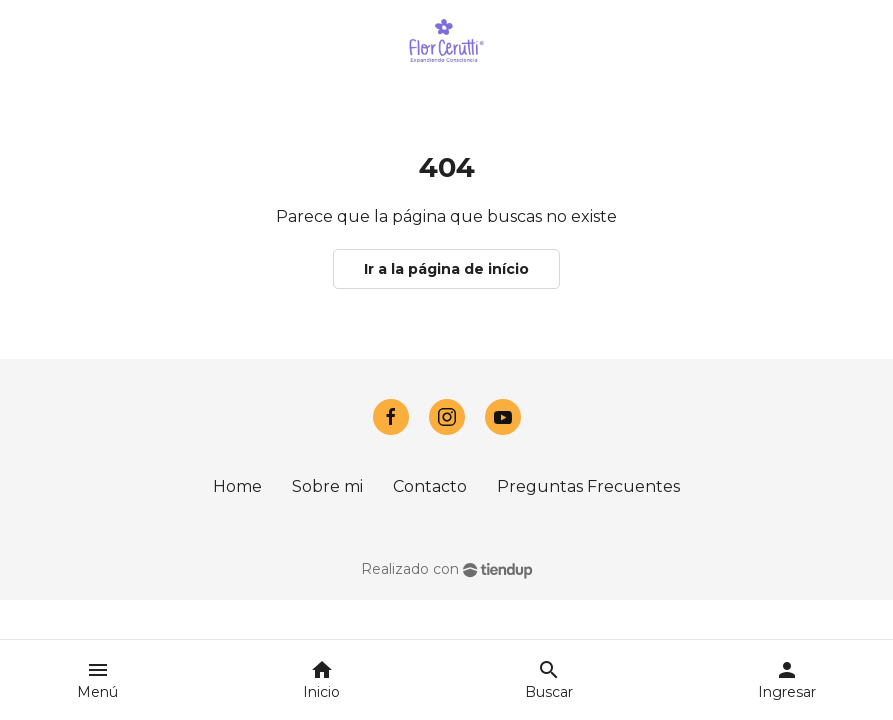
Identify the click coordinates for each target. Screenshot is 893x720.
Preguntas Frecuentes (588, 486)
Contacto (430, 486)
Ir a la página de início (446, 269)
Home (237, 486)
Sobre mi (327, 486)
